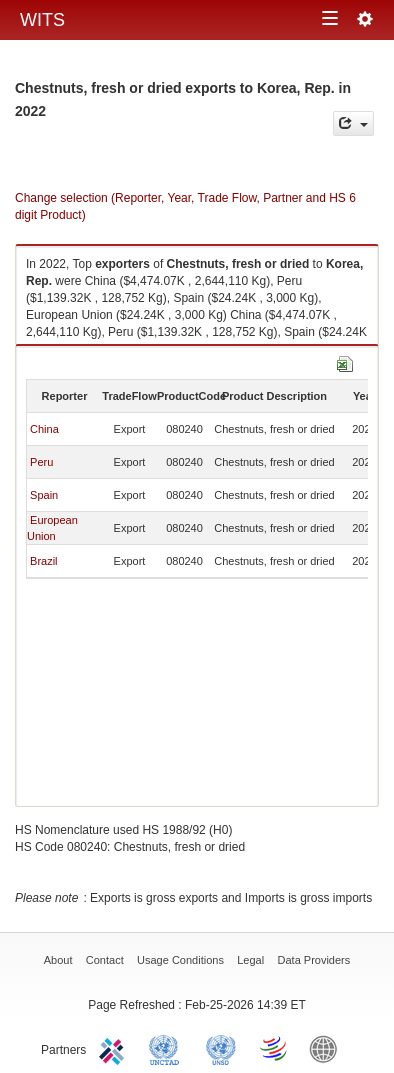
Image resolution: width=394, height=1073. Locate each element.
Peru (41, 462)
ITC (115, 1048)
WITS (42, 20)
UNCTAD (168, 1048)
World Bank (328, 1048)
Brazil (44, 561)
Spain (44, 495)
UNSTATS (221, 1048)
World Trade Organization (275, 1048)
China (44, 429)
